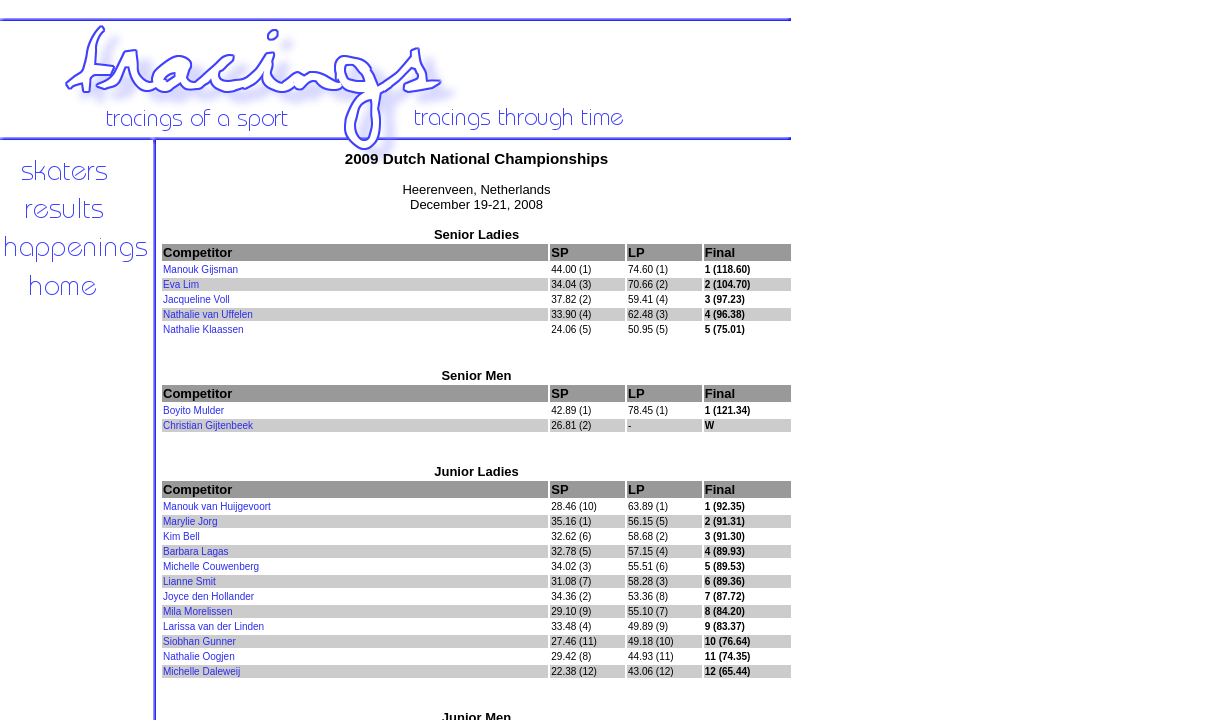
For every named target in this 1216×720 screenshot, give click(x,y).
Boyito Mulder (193, 410)
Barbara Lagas (196, 551)
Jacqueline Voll (196, 299)
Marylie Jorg (190, 521)
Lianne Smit (189, 581)
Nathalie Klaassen (203, 329)
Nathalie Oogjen (199, 656)
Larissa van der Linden (213, 626)
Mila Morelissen (197, 611)
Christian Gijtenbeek (208, 425)
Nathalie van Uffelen (208, 314)
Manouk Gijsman (200, 269)
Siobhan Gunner (199, 641)
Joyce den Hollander (208, 596)
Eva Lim (181, 284)
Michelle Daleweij (201, 671)
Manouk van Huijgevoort (217, 506)
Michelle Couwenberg (211, 566)
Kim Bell (181, 536)
